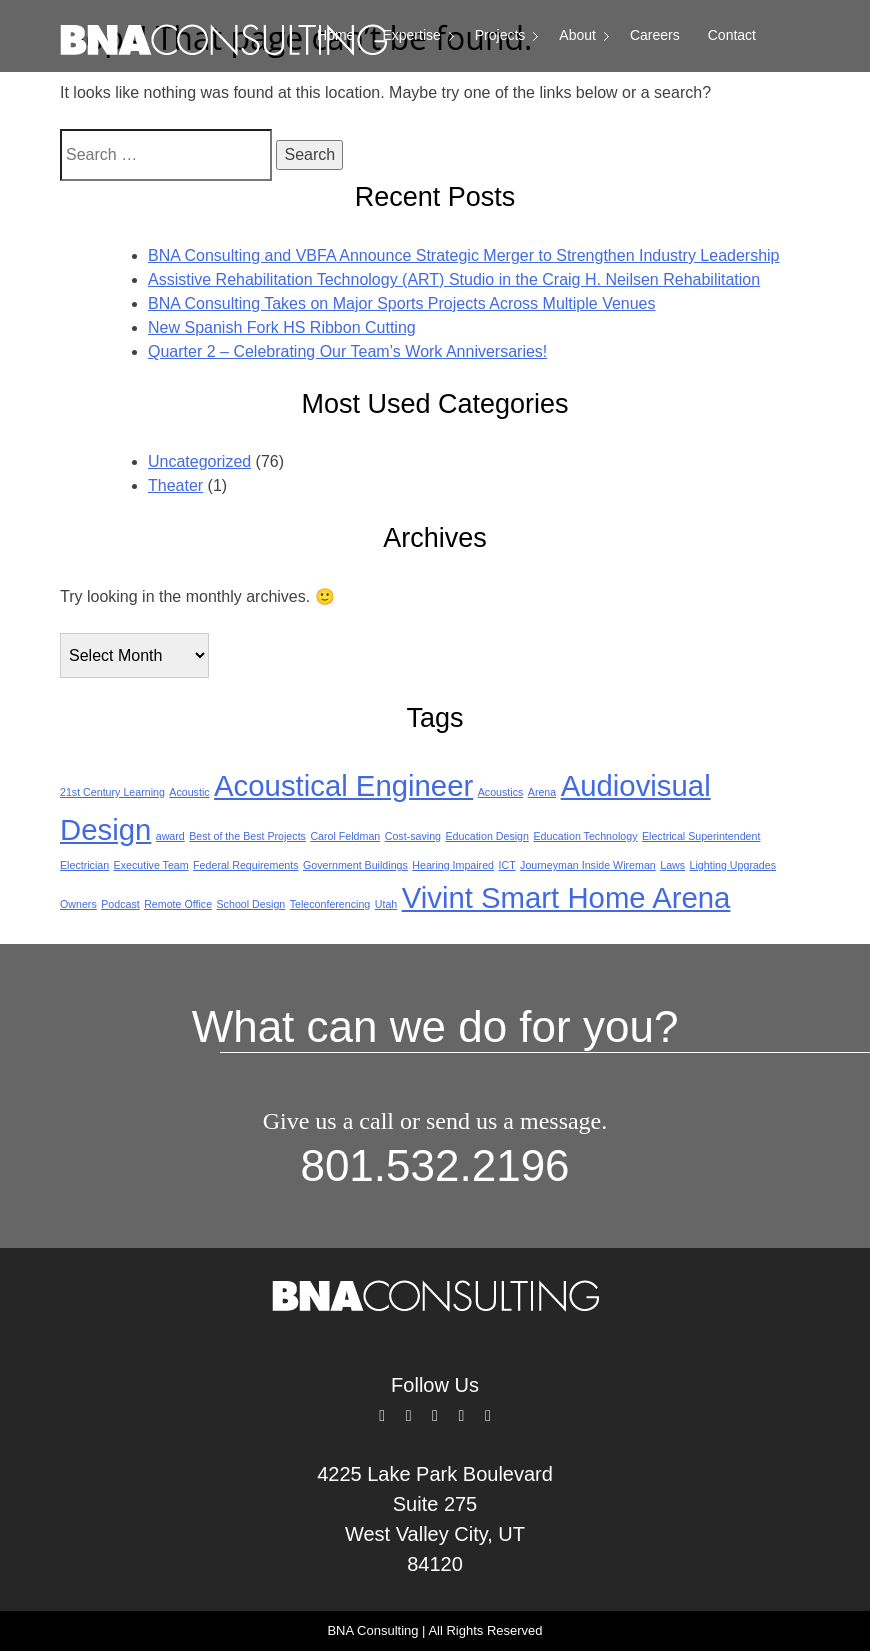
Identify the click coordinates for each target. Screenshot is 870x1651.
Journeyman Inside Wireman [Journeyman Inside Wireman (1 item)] (588, 865)
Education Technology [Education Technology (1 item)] (585, 836)
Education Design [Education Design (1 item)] (487, 836)
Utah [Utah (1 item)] (386, 904)
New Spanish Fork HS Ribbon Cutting (282, 327)
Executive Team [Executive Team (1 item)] (151, 865)
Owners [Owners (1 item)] (78, 904)
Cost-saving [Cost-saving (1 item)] (413, 836)
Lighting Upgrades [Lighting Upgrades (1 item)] (733, 865)
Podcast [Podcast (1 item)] (120, 904)
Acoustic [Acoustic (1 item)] (189, 792)
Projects (500, 35)
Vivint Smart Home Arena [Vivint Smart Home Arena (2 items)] (566, 897)
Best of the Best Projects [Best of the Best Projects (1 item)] (247, 836)
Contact (732, 35)
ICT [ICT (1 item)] (506, 865)
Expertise (411, 35)
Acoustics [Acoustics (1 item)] (501, 792)
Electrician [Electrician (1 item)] (84, 865)
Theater (175, 485)
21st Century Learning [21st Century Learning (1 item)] (112, 792)
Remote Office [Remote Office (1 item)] (178, 904)
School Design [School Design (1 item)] (251, 904)
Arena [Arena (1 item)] (542, 792)
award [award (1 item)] (170, 836)
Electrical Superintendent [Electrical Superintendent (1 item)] (701, 836)
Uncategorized (199, 461)
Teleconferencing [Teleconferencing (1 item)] (330, 904)
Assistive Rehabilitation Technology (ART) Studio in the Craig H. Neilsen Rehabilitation (454, 279)
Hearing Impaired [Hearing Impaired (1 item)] (453, 865)
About (577, 35)
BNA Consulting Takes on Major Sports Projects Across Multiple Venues (402, 303)
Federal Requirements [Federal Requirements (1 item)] (245, 865)
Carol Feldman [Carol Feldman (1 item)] (345, 836)
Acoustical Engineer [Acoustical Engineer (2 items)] (343, 785)
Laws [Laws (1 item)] (672, 865)
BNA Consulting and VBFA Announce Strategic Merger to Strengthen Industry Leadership (464, 255)
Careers (655, 35)
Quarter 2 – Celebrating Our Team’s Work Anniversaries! (347, 351)
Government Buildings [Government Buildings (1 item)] (355, 865)
